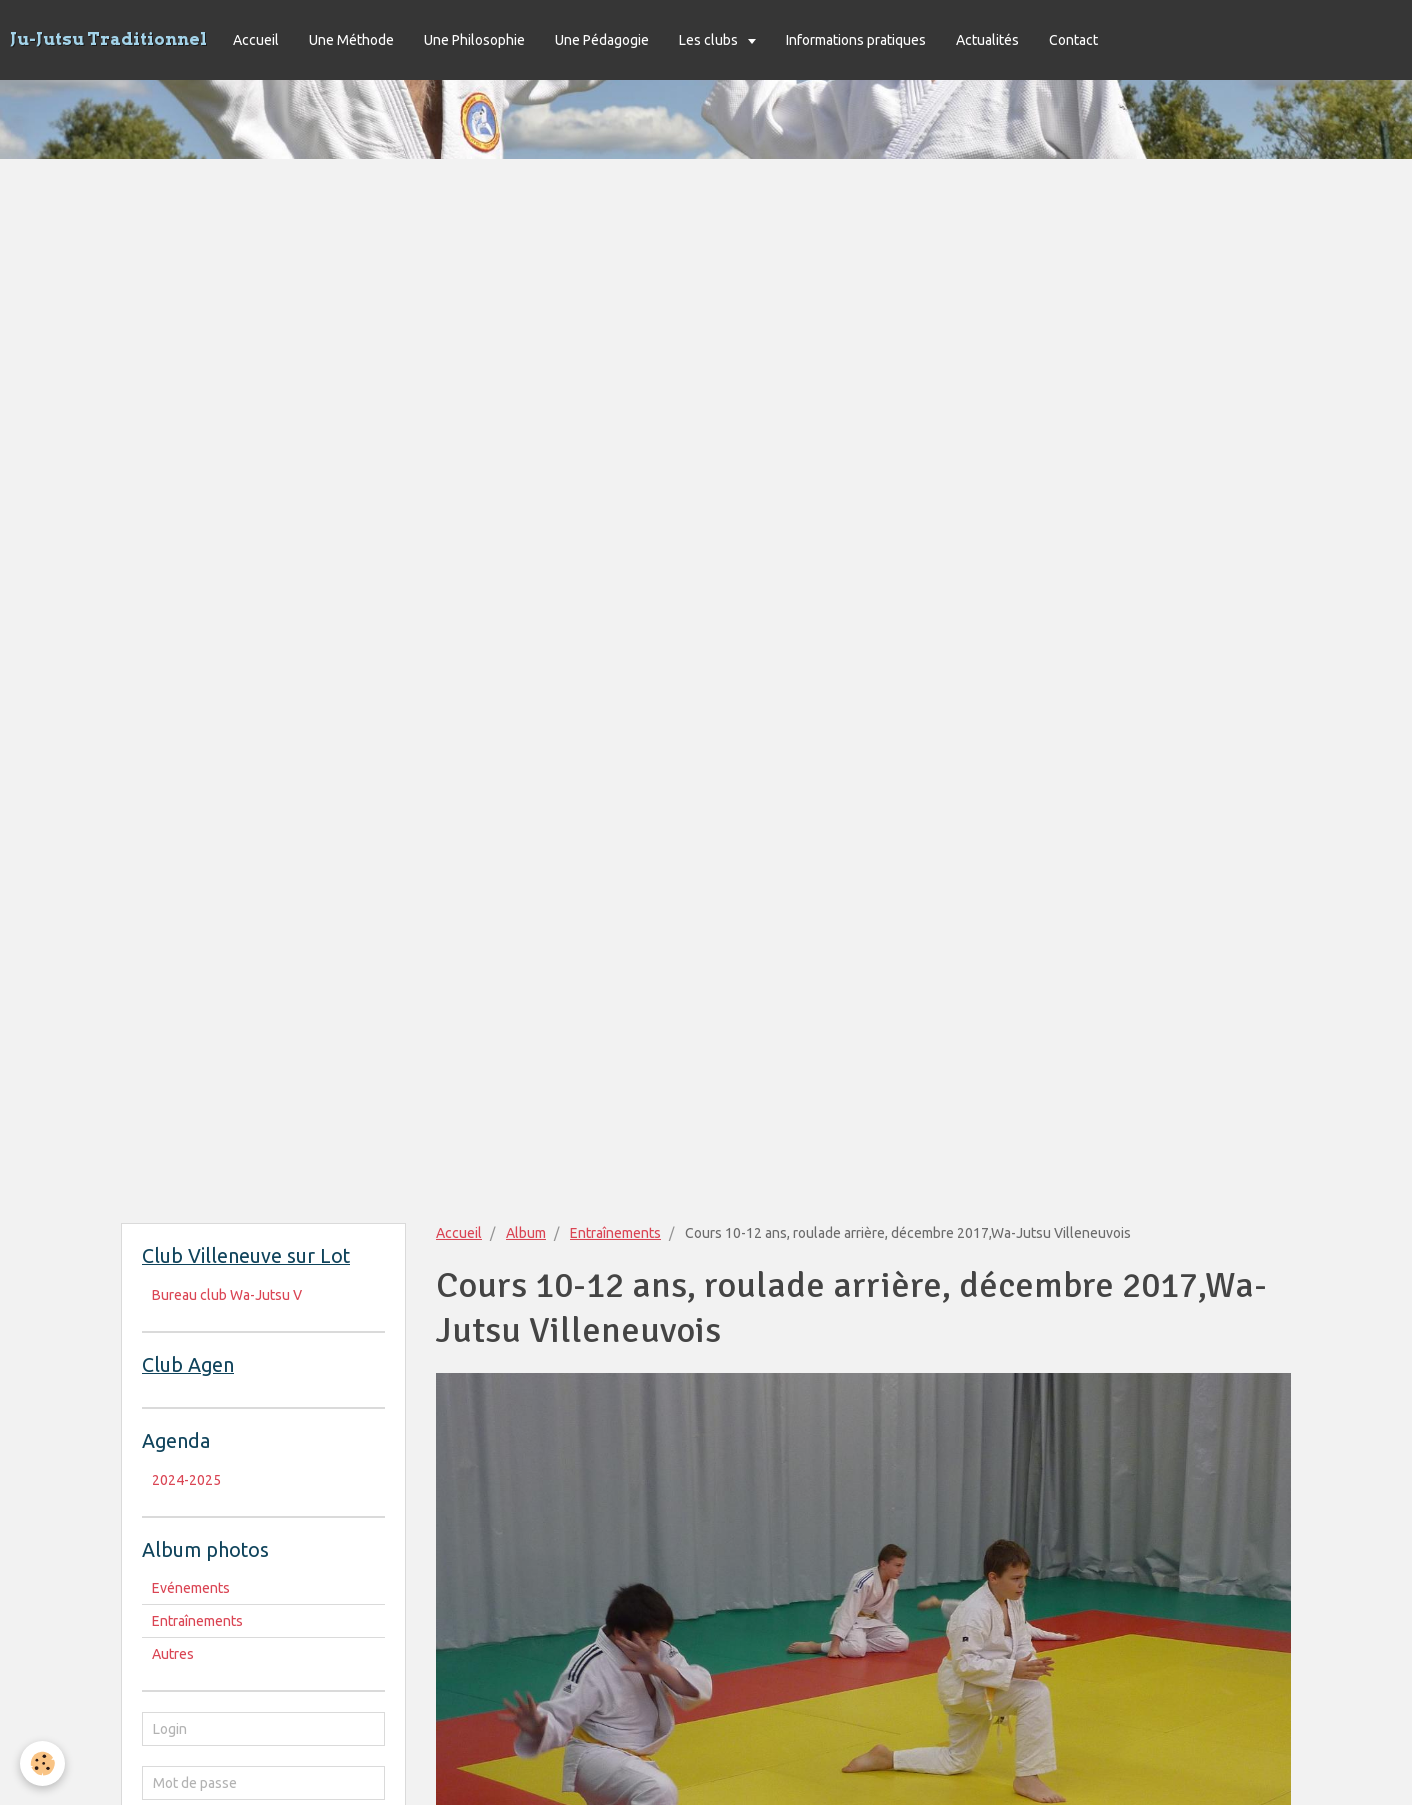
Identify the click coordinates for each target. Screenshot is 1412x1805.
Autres (173, 1654)
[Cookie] (42, 1763)
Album (526, 1233)
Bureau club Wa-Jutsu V (227, 1295)
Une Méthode (351, 40)
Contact (1073, 40)
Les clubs (710, 40)
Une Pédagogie (602, 40)
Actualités (987, 40)
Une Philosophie (474, 40)
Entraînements (615, 1233)
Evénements (191, 1588)
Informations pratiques (856, 40)
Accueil (256, 40)
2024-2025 (186, 1480)
